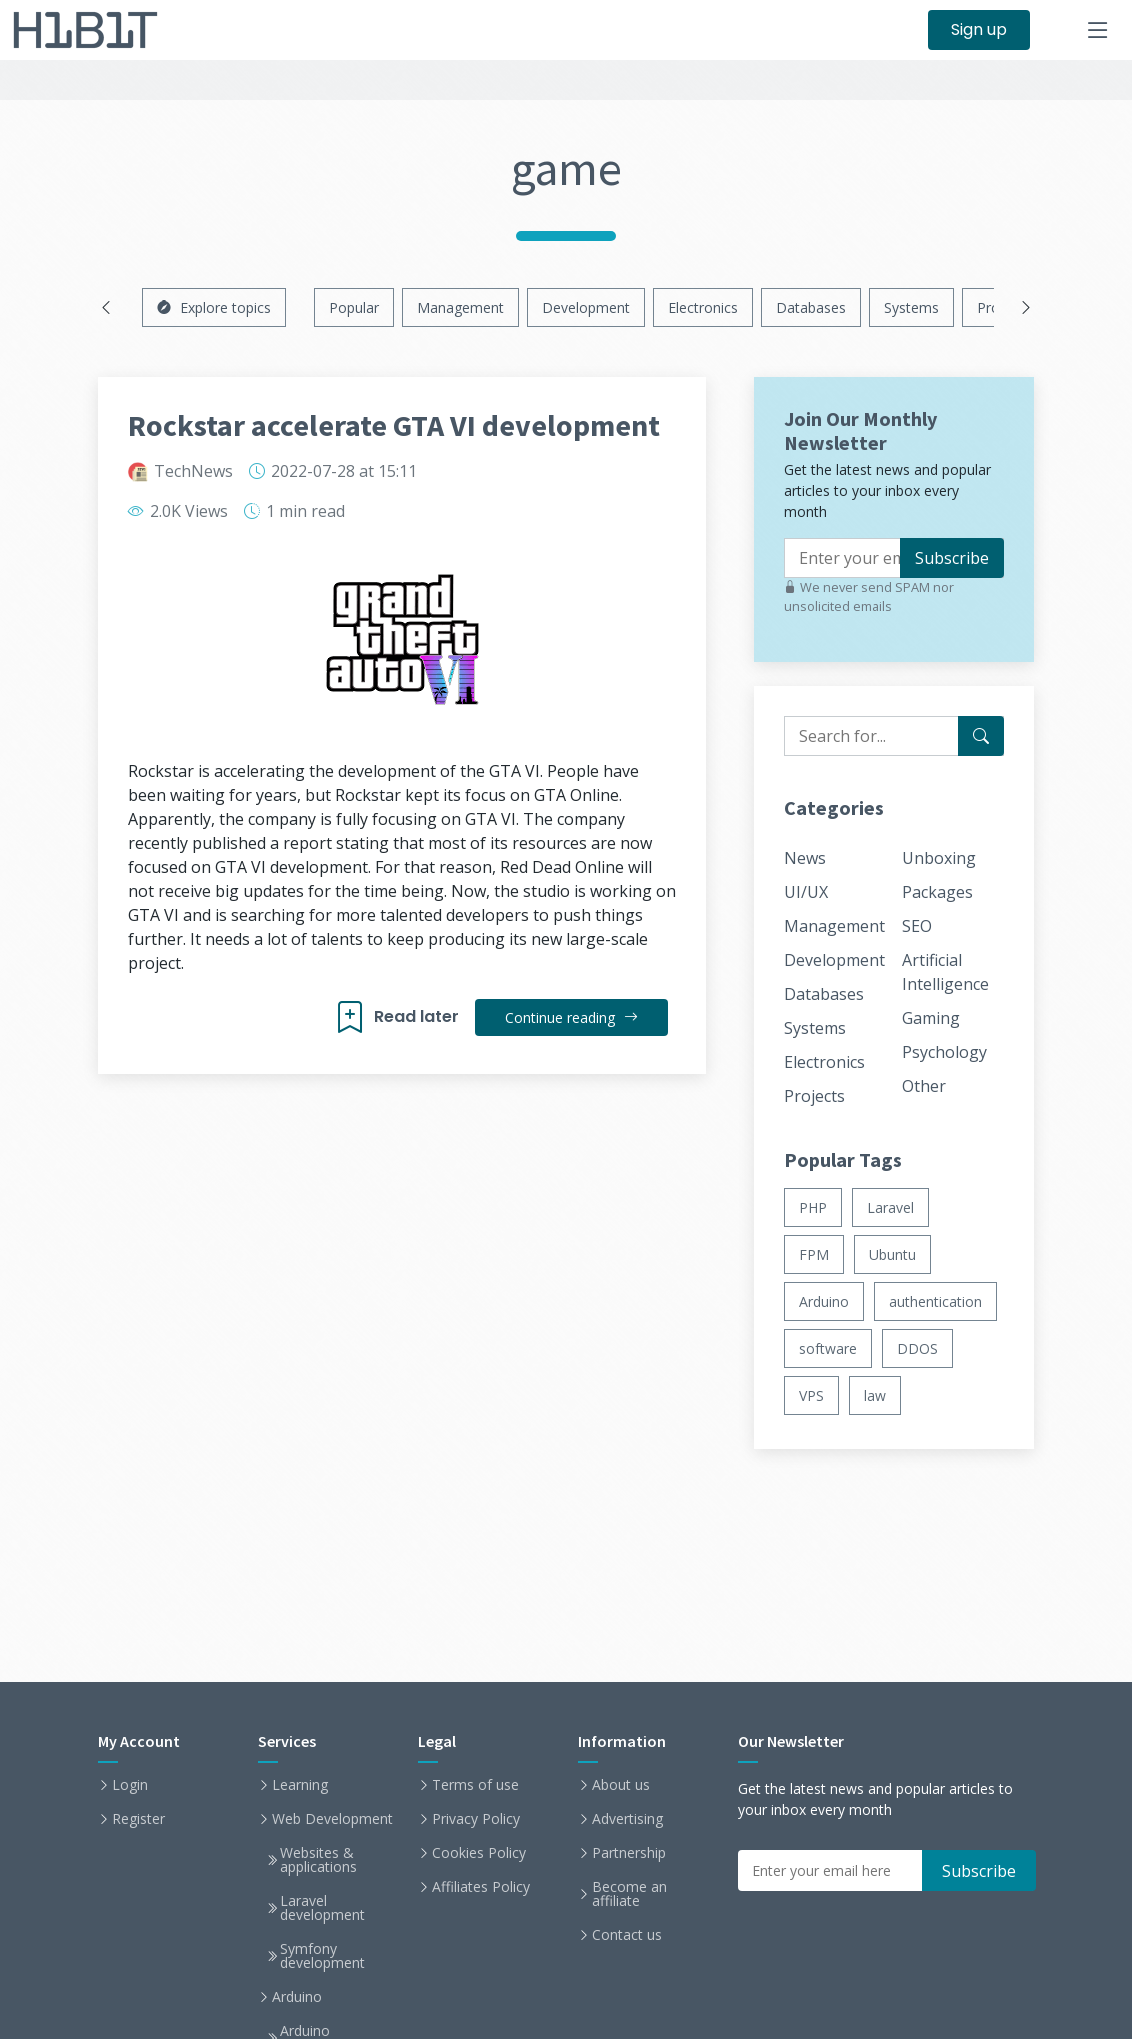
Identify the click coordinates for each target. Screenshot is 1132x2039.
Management (460, 307)
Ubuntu (892, 1254)
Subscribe (952, 558)
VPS (811, 1395)
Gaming (931, 1018)
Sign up (979, 29)
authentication (935, 1301)
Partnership (629, 1853)
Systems (911, 307)
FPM (814, 1254)
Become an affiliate (629, 1894)
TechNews (193, 471)
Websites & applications (318, 1860)
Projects (814, 1096)
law (875, 1395)
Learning (300, 1785)
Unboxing (939, 858)
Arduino (824, 1301)
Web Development (332, 1819)
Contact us (627, 1935)
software (828, 1348)
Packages (937, 892)
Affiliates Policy (481, 1887)
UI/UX (806, 892)
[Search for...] (981, 736)
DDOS (917, 1348)
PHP (813, 1207)
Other (924, 1086)
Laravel (890, 1207)
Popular (354, 307)
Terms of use (475, 1785)
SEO (917, 926)
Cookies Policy (479, 1853)
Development (586, 307)
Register (138, 1819)
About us (621, 1785)
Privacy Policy (476, 1819)
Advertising (627, 1819)
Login (130, 1785)
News (805, 858)
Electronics (703, 307)
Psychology (944, 1052)
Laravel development (322, 1908)
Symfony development (322, 1956)
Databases (811, 307)
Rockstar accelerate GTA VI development (394, 425)
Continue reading (571, 1017)
